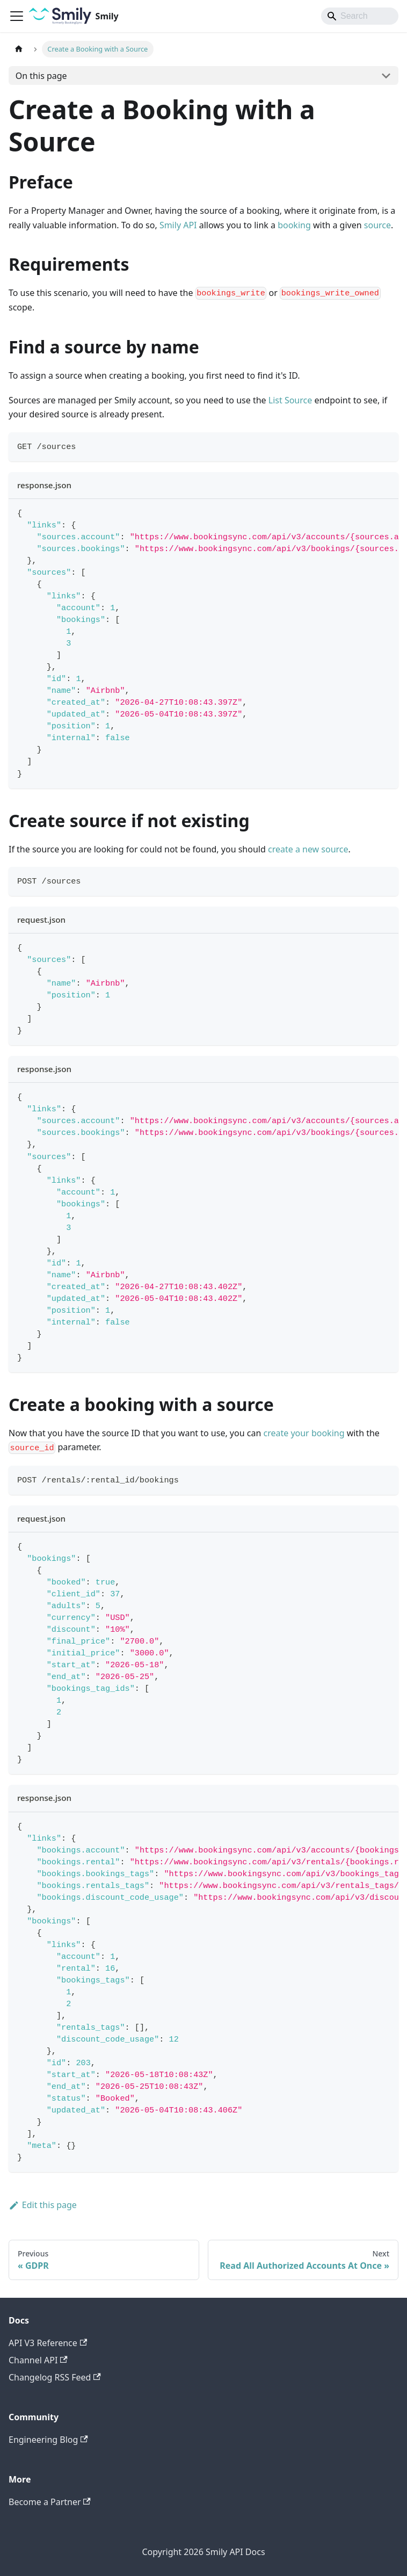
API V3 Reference (48, 2343)
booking (294, 225)
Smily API (178, 225)
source (377, 225)
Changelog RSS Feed (55, 2377)
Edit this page (43, 2205)
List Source (290, 400)
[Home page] (19, 49)
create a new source (308, 849)
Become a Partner (50, 2502)
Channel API (38, 2360)
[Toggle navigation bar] (17, 16)
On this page (41, 76)
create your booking (303, 1433)
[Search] (359, 16)
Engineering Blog (48, 2439)
